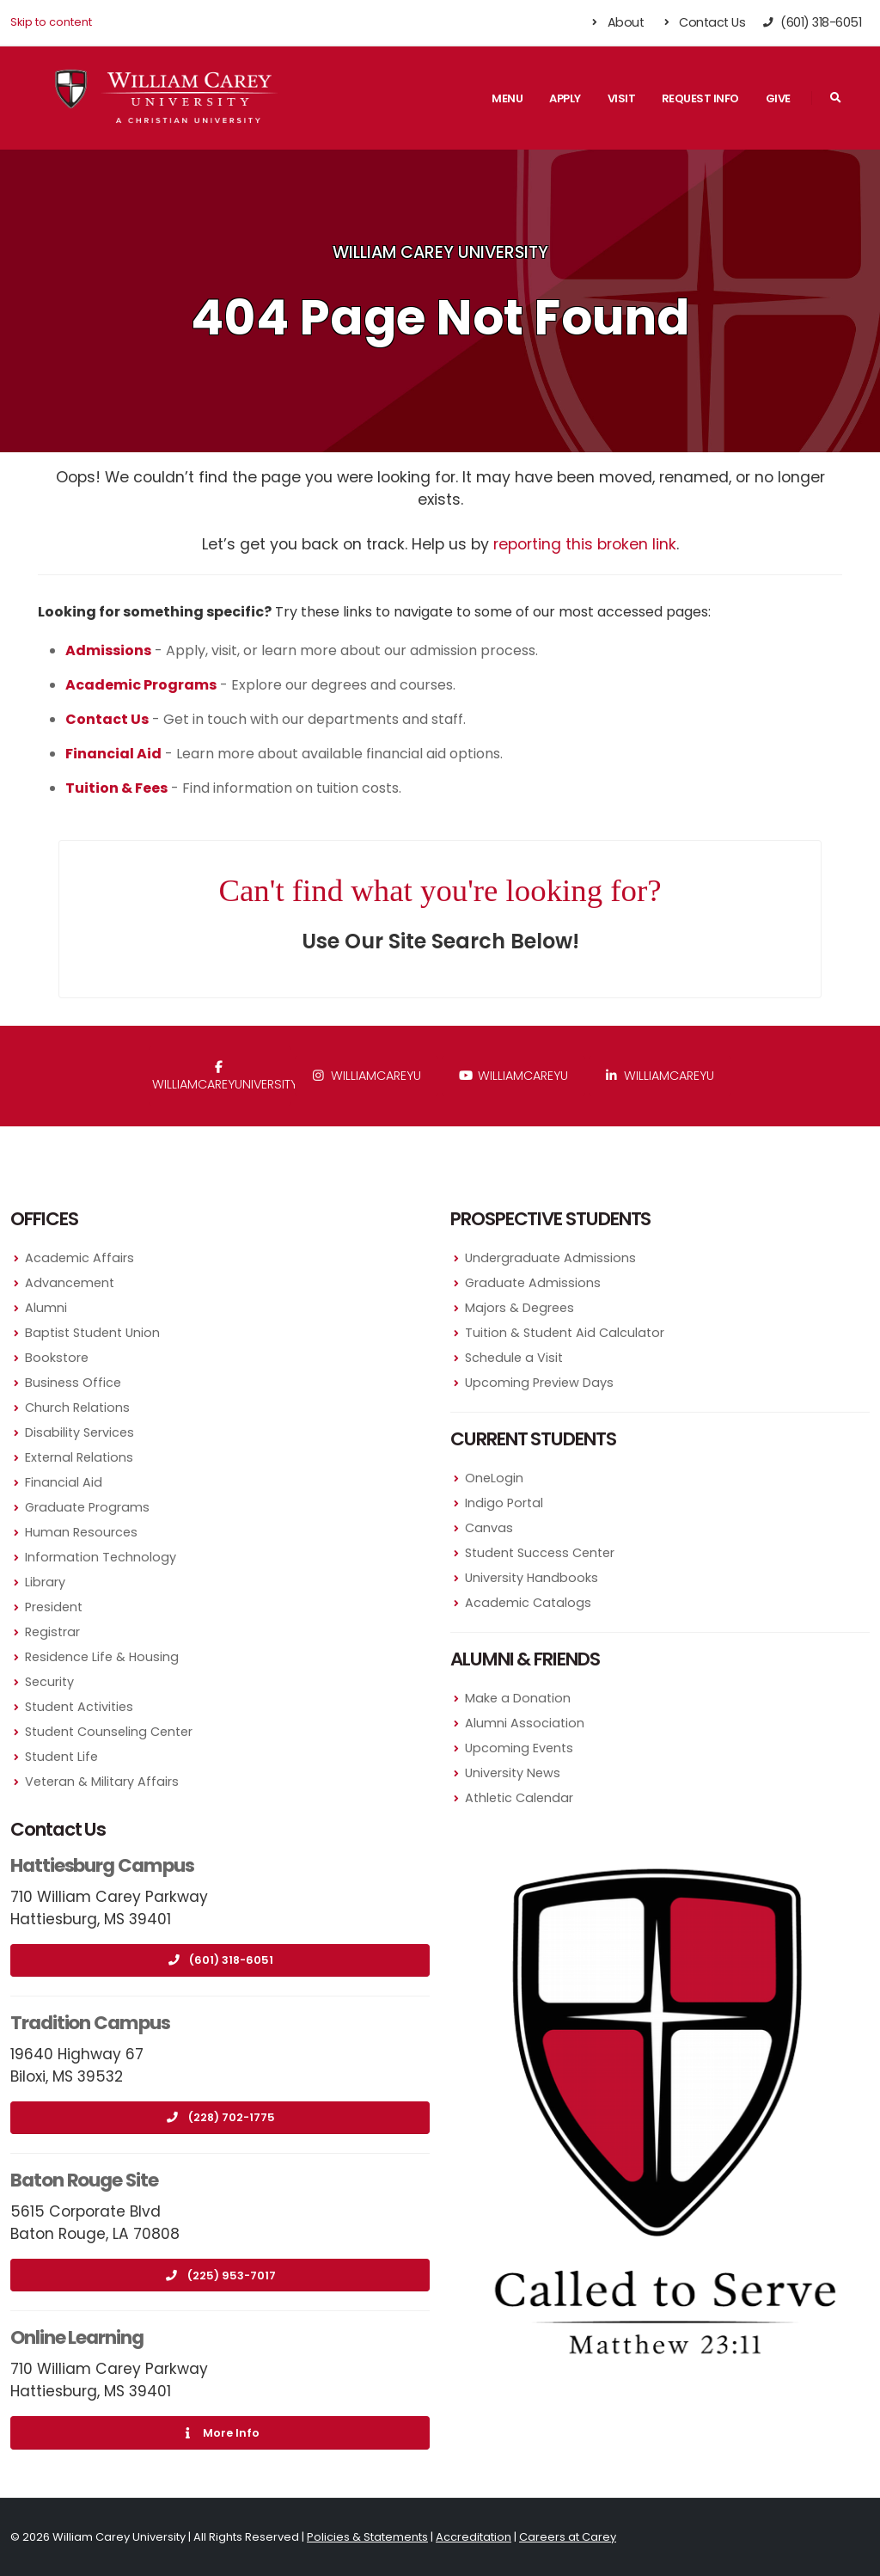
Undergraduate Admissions (550, 1258)
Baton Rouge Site (84, 2180)
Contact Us (702, 22)
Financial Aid (63, 1482)
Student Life (61, 1756)
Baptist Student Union (92, 1332)
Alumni (46, 1307)
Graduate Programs (87, 1507)
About (617, 22)
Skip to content (51, 22)
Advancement (69, 1282)
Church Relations (77, 1407)
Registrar (52, 1632)
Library (45, 1582)
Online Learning (77, 2337)
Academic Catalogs (528, 1602)
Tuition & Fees (116, 788)
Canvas (489, 1527)
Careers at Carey (567, 2537)
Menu (507, 98)
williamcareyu (366, 1075)
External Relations (79, 1457)
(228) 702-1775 (220, 2117)
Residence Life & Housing (102, 1656)
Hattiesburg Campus (102, 1865)
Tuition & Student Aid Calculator (564, 1332)
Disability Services (79, 1432)
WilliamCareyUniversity (222, 1077)
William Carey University (440, 252)
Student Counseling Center (108, 1731)
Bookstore (57, 1357)
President (53, 1607)
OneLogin (494, 1478)
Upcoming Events (519, 1748)
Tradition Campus (90, 2022)
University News (512, 1773)
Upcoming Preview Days (539, 1382)
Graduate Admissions (533, 1282)
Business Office (73, 1382)
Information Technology (100, 1557)
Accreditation (473, 2537)
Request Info (700, 98)
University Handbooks (531, 1577)
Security (49, 1681)
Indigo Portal (504, 1503)
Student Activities (79, 1706)
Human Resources (81, 1532)
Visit (622, 98)
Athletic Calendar (519, 1797)
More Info (220, 2433)
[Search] (835, 98)
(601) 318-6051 (220, 1960)
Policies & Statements (367, 2537)
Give (778, 98)
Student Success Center (539, 1552)
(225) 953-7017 (220, 2275)
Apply (565, 98)
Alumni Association (524, 1723)
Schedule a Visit (514, 1357)
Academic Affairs (79, 1258)
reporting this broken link (584, 544)
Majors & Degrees (519, 1307)
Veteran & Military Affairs (102, 1781)
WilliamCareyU (513, 1075)
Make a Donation (518, 1698)
